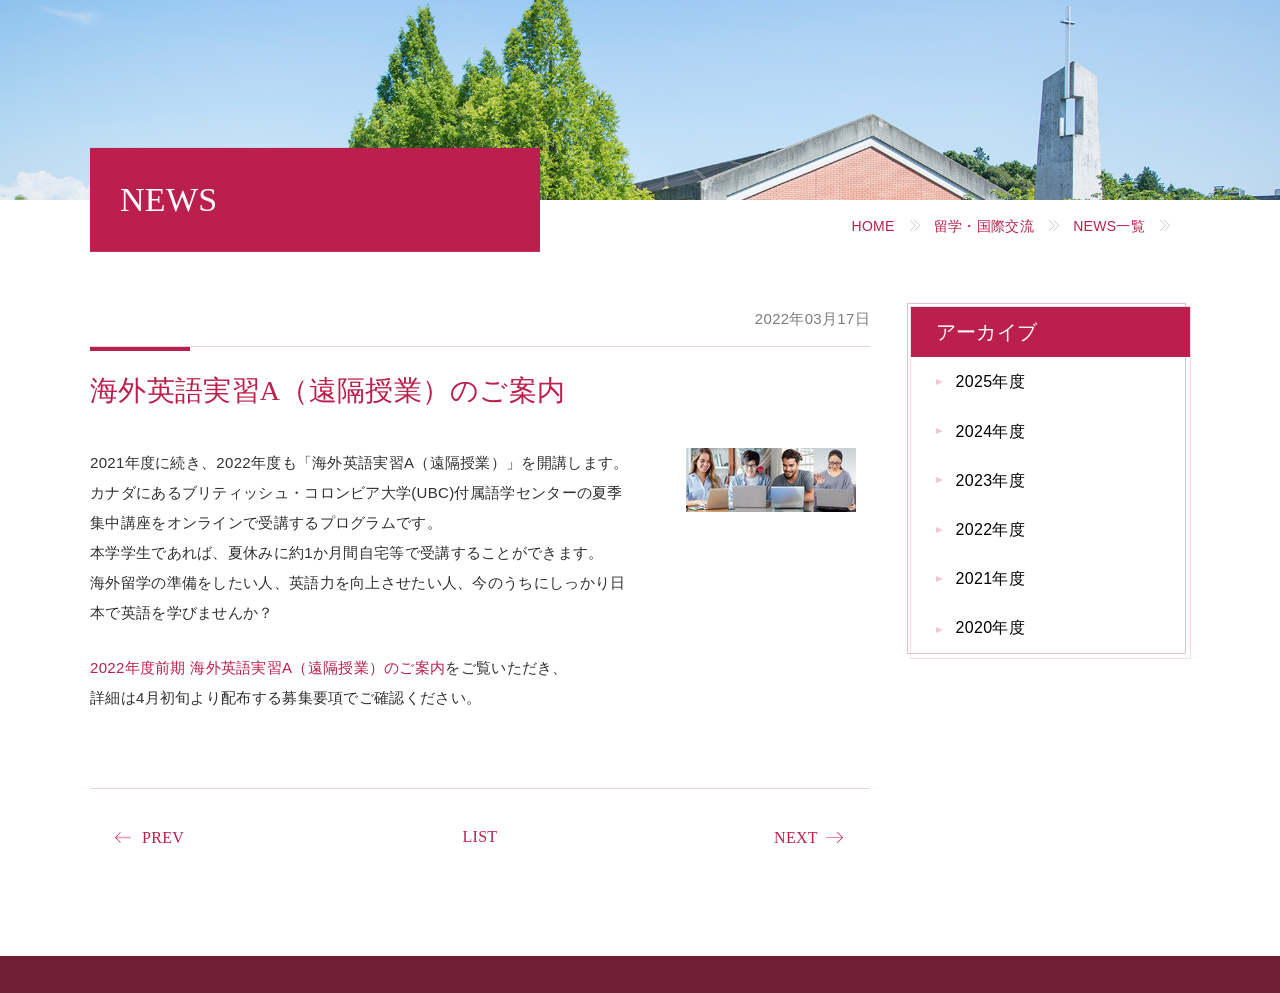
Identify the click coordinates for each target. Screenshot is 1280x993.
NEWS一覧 (1109, 226)
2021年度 (990, 578)
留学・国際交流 (984, 226)
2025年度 (990, 381)
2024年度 (990, 431)
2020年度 (990, 627)
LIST (479, 836)
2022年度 (990, 529)
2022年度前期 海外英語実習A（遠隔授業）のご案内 (267, 667)
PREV (163, 837)
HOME (872, 226)
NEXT (796, 837)
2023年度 (990, 480)
